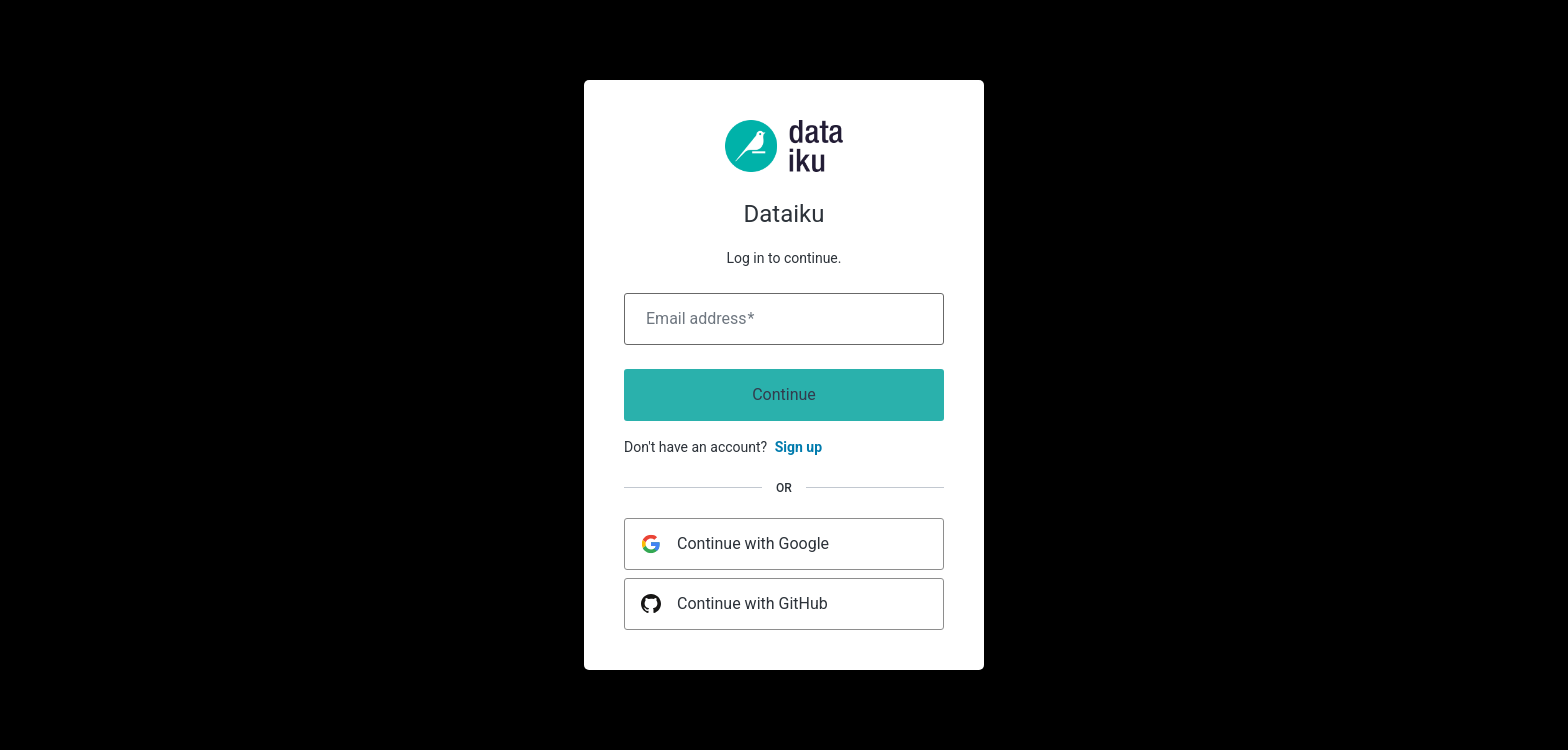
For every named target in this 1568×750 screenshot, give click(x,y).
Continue (784, 394)
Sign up (798, 447)
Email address (700, 319)
